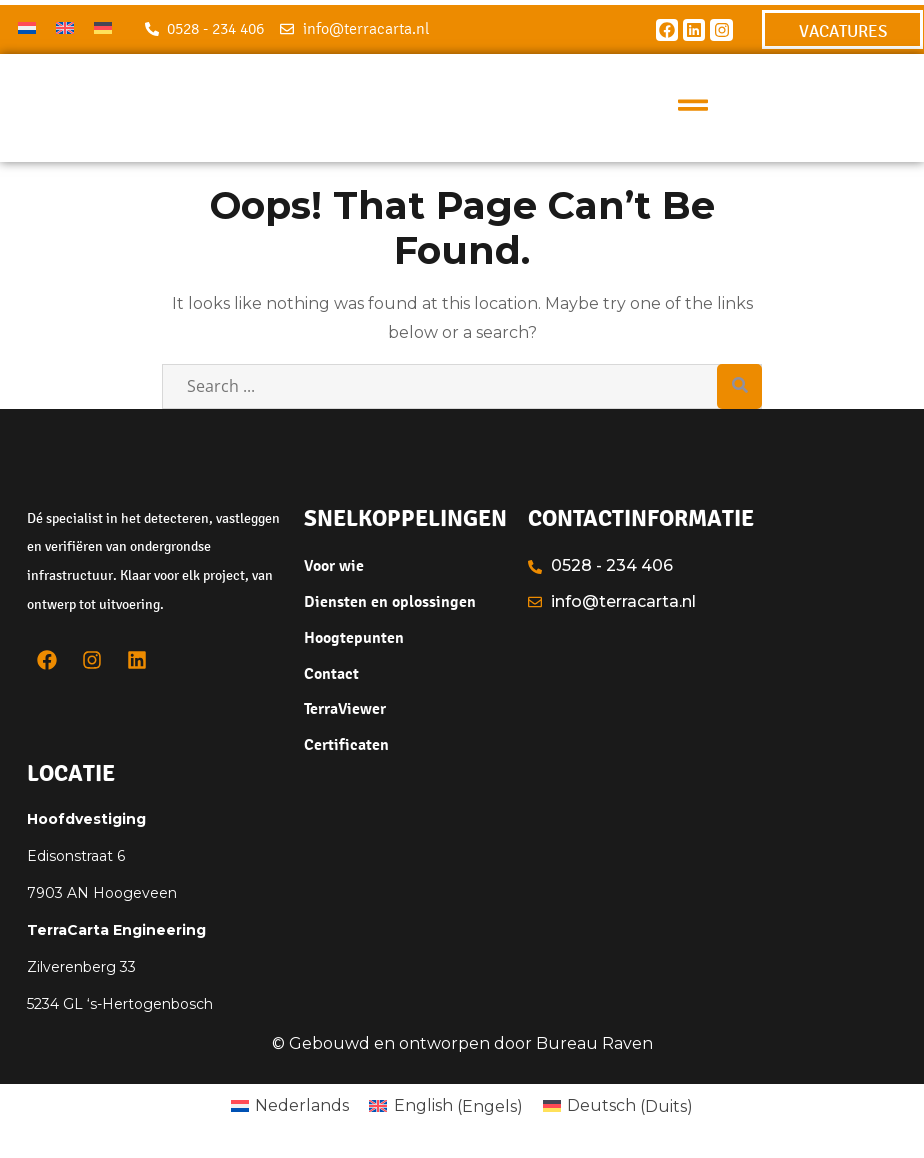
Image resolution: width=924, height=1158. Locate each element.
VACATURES (843, 31)
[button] (693, 108)
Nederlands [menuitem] (302, 1105)
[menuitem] (27, 27)
